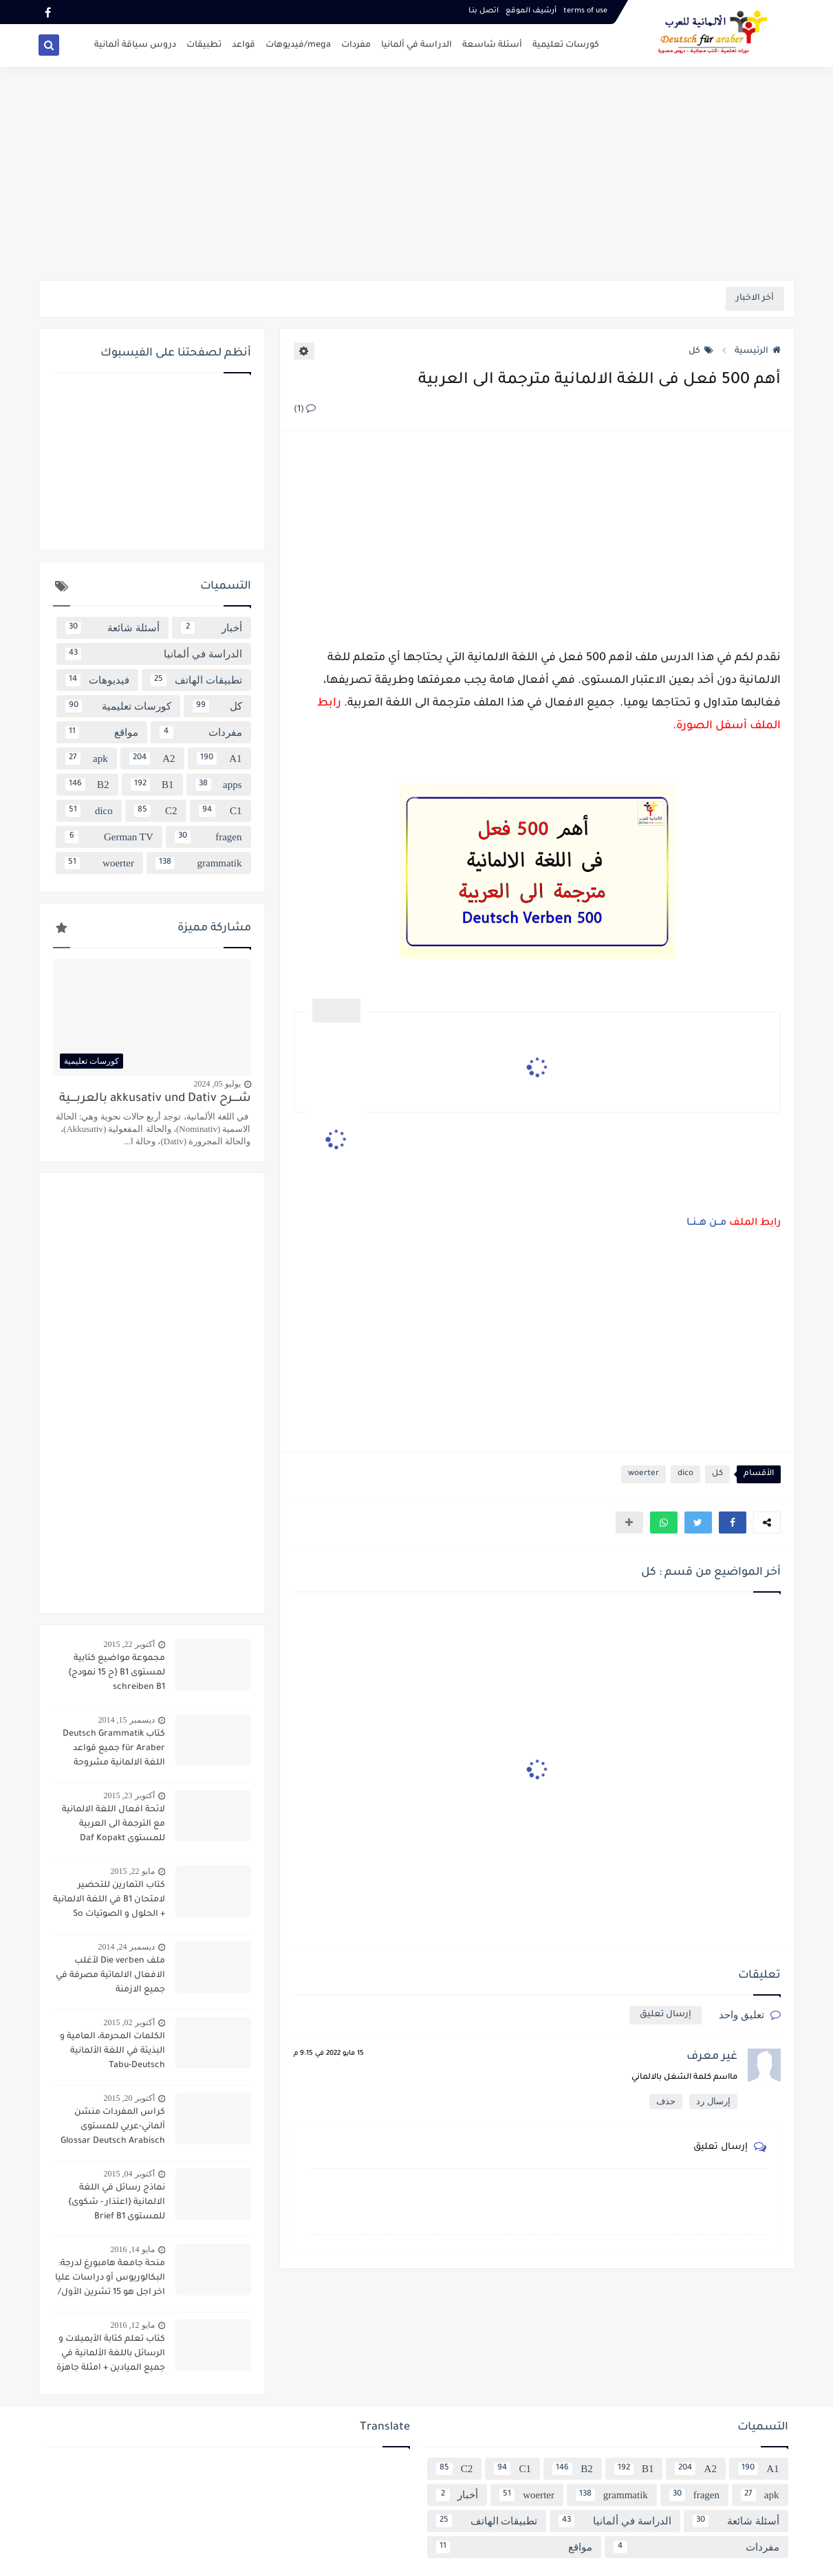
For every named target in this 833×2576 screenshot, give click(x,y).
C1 (220, 811)
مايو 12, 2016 (133, 2325)
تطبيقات (203, 45)
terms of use (585, 11)
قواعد (243, 45)
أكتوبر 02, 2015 (129, 2022)
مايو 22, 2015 (133, 1871)
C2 (155, 811)
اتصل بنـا (483, 11)
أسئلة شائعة (112, 628)
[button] (732, 1522)
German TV (109, 837)
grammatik (198, 863)
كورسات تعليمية (565, 45)
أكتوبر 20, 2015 (129, 2098)
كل (701, 351)
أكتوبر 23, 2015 (129, 1795)
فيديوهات (97, 680)
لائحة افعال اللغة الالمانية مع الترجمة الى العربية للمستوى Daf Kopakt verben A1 (113, 1825)
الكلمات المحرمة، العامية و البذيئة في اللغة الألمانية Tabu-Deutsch (112, 2051)
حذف (665, 2101)
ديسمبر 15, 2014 (126, 1720)
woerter (643, 1474)
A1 (219, 758)
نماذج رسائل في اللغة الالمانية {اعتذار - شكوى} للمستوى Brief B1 (116, 2202)
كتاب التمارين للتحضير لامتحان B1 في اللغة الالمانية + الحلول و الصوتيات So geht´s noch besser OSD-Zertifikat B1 (109, 1901)
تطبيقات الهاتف (196, 680)
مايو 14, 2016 (133, 2249)
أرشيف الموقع (531, 11)
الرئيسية (758, 351)
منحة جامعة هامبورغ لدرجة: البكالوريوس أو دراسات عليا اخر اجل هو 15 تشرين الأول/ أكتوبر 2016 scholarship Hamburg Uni (110, 2279)
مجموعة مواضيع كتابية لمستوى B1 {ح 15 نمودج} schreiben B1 (116, 1673)
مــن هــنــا (706, 1223)
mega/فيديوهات (298, 45)
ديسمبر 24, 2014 (126, 1947)
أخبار (211, 628)
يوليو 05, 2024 (217, 1084)
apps (218, 784)
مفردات (356, 45)
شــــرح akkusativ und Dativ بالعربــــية (155, 1099)
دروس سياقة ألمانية (135, 45)
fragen (208, 837)
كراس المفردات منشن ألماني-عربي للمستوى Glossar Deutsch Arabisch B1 (113, 2128)
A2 (152, 758)
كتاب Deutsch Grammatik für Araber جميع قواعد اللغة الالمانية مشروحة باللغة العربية (114, 1750)
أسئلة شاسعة (492, 45)
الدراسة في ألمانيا (416, 45)
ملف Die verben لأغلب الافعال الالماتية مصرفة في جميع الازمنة (110, 1975)
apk (86, 758)
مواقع (101, 732)
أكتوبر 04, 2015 (129, 2174)
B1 (152, 784)
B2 (87, 784)
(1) (305, 410)
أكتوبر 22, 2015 (129, 1644)
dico (685, 1474)
